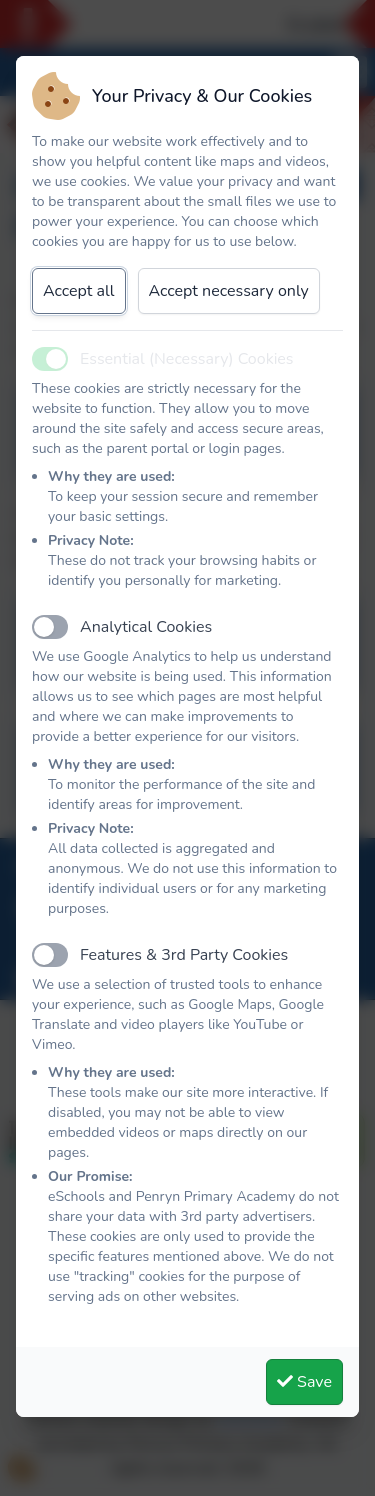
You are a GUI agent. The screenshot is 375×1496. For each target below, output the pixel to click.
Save (304, 1382)
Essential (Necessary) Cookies (187, 359)
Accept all (79, 291)
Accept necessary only (229, 291)
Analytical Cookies (146, 627)
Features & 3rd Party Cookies (184, 955)
